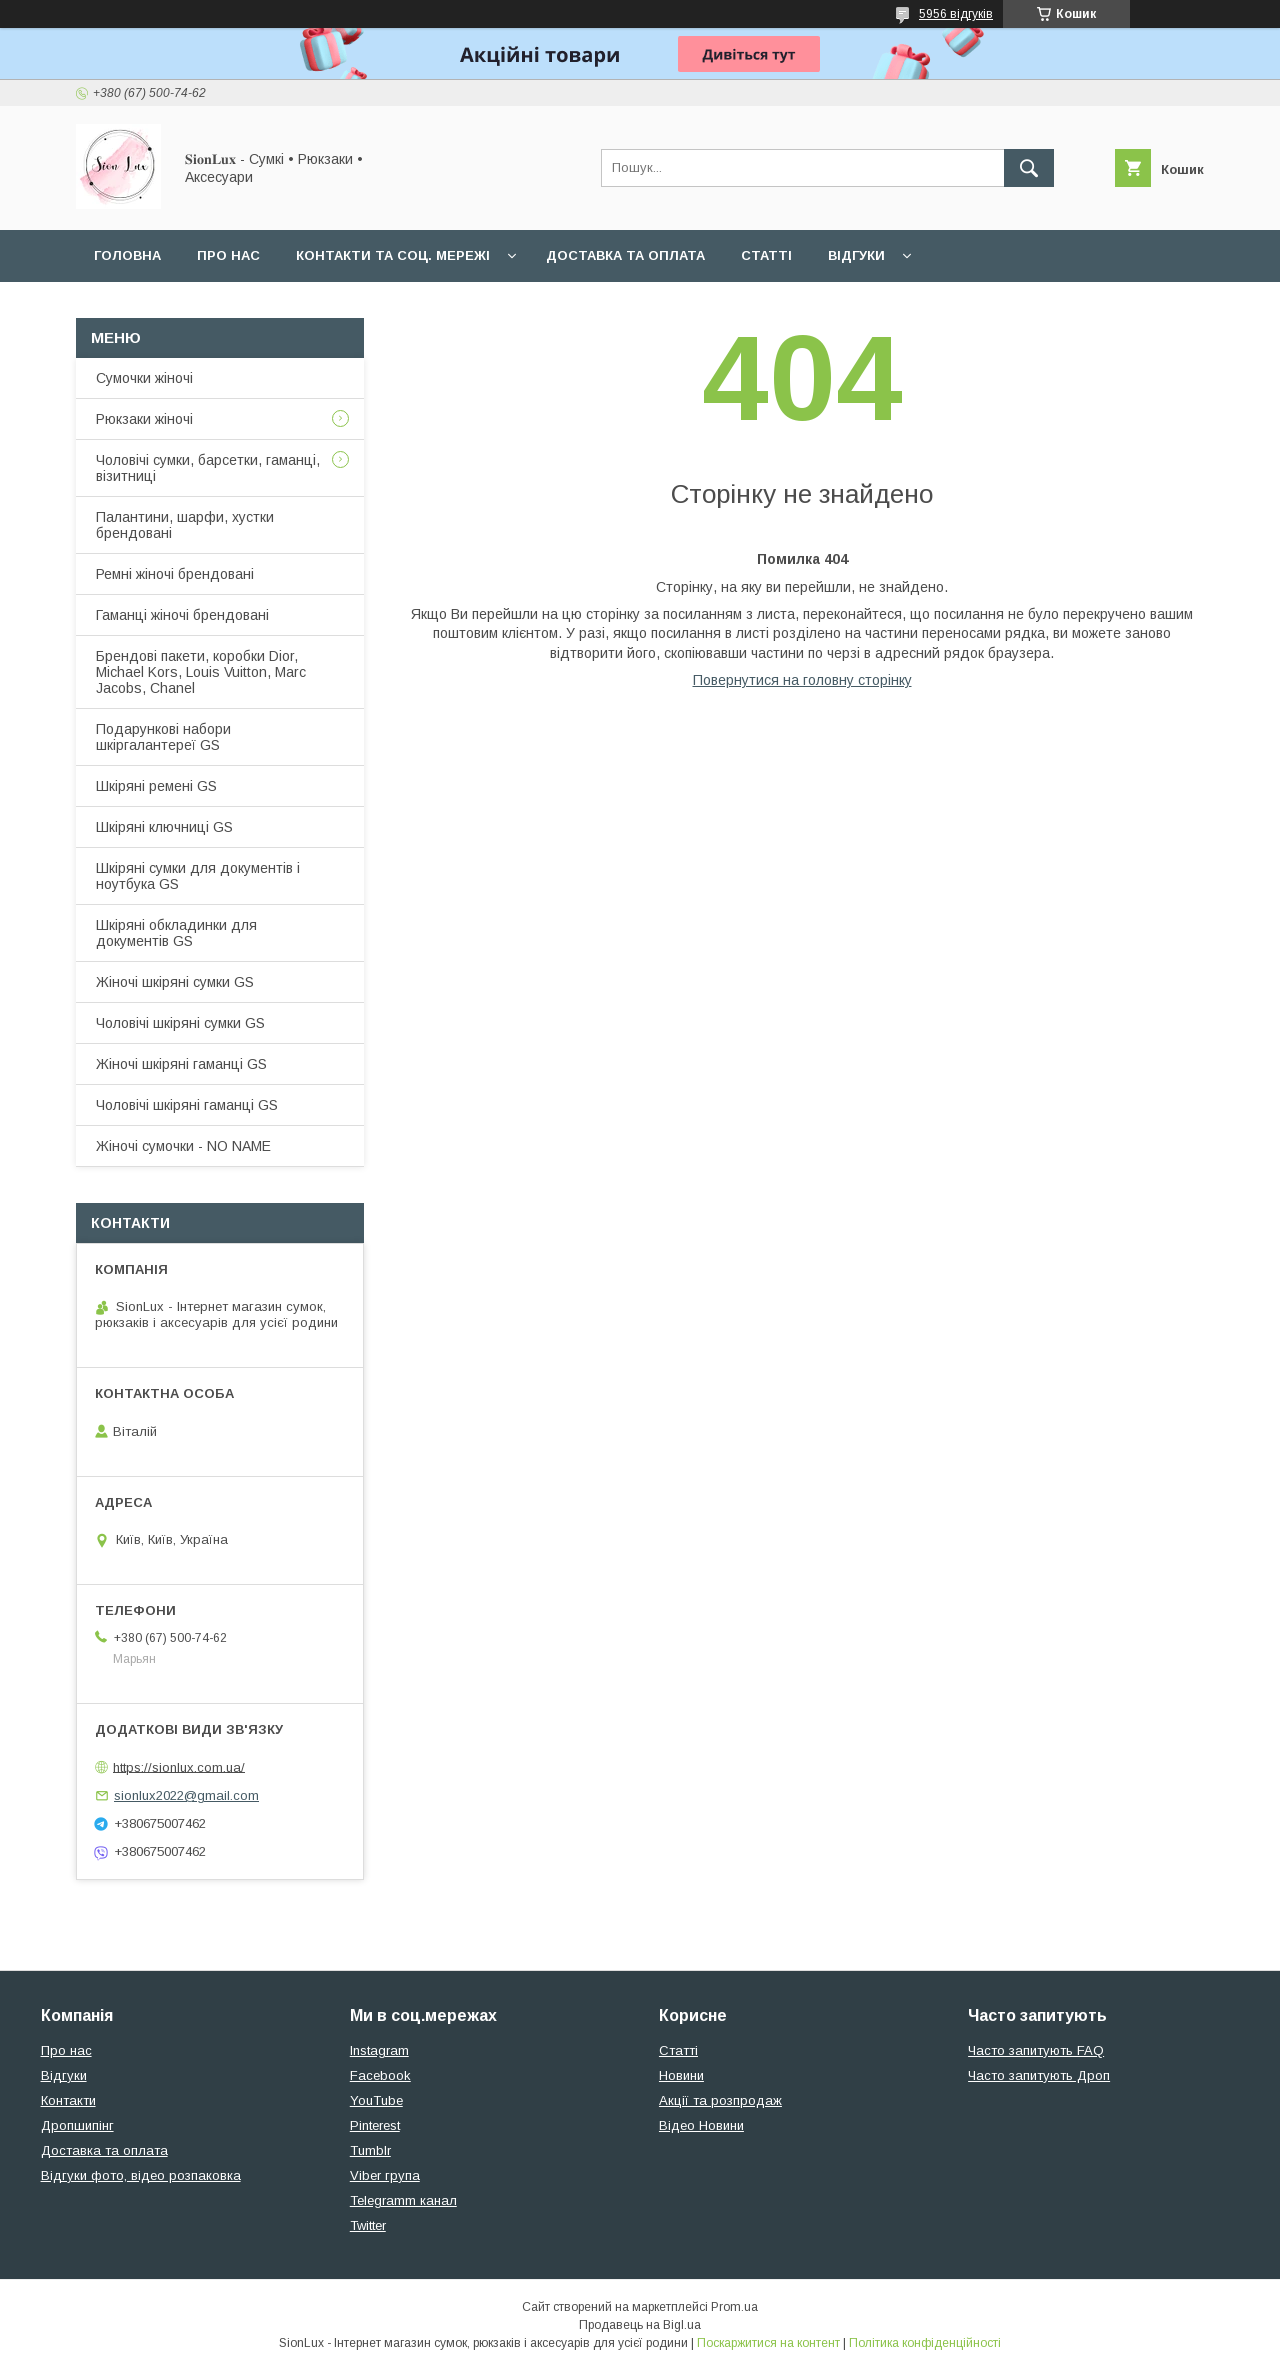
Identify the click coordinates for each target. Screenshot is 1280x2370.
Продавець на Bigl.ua (640, 2325)
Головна (127, 255)
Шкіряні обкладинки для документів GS (176, 933)
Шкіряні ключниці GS (164, 827)
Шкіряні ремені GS (156, 786)
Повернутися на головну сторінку (802, 680)
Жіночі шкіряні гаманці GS (181, 1064)
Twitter (368, 2225)
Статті (766, 255)
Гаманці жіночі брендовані (182, 615)
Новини (681, 2075)
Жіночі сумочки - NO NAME (183, 1146)
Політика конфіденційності (925, 2343)
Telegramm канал (403, 2200)
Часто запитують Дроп (1039, 2075)
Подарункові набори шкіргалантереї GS (163, 737)
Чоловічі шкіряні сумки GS (180, 1023)
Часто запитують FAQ (1036, 2050)
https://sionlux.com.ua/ (179, 1766)
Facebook (380, 2075)
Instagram (379, 2050)
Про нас (228, 255)
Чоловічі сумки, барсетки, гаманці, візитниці (208, 468)
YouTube (376, 2100)
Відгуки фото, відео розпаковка (141, 2175)
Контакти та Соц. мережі (393, 255)
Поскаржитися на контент (768, 2343)
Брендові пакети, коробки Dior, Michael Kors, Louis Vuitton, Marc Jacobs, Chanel (201, 672)
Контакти (68, 2100)
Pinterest (375, 2125)
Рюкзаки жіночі (144, 419)
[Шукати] (1029, 168)
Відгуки (856, 255)
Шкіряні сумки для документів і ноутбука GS (198, 876)
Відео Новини (701, 2125)
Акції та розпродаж (720, 2100)
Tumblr (370, 2150)
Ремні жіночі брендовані (175, 574)
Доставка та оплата (625, 255)
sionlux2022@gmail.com (186, 1795)
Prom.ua (734, 2307)
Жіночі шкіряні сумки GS (175, 982)
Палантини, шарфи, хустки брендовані (185, 525)
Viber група (385, 2175)
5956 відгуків (956, 14)
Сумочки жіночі (144, 378)
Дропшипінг (77, 2125)
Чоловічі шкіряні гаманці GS (187, 1105)
